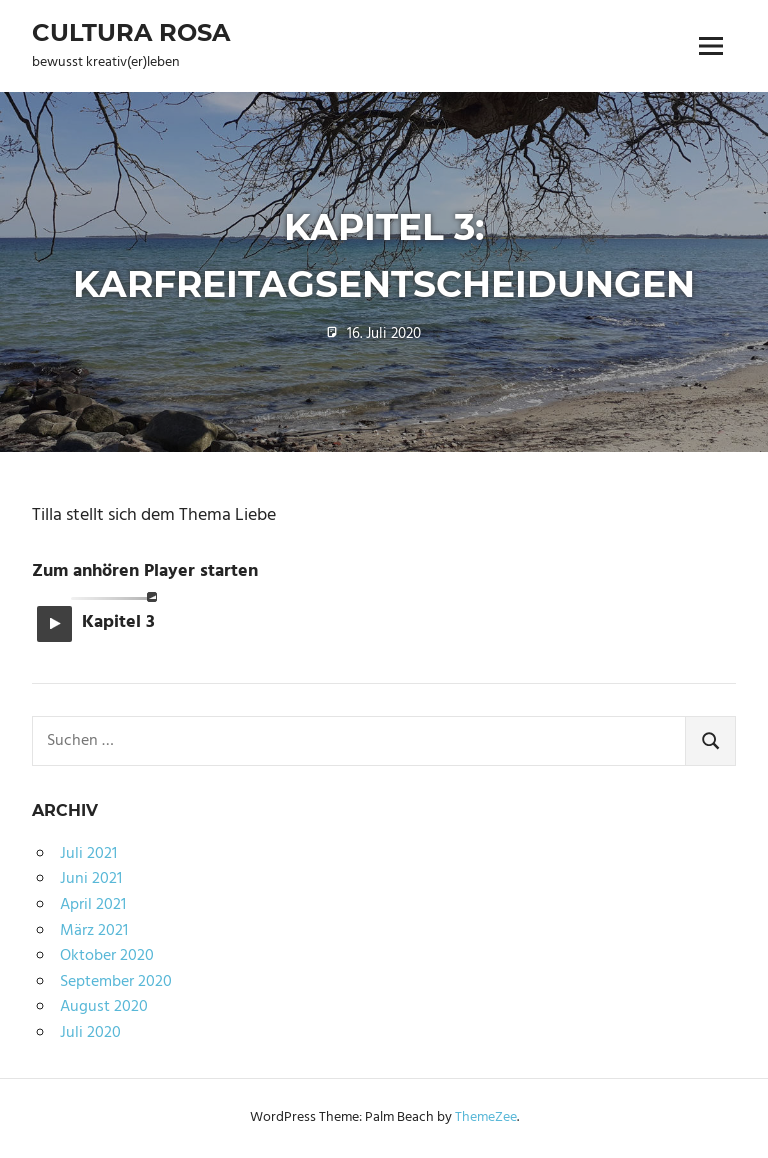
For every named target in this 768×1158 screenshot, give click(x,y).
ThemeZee (486, 1117)
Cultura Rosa (131, 32)
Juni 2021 (91, 879)
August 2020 (104, 1007)
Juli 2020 (90, 1033)
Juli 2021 (88, 854)
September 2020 (116, 982)
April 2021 (93, 905)
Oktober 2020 (107, 956)
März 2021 (94, 931)
